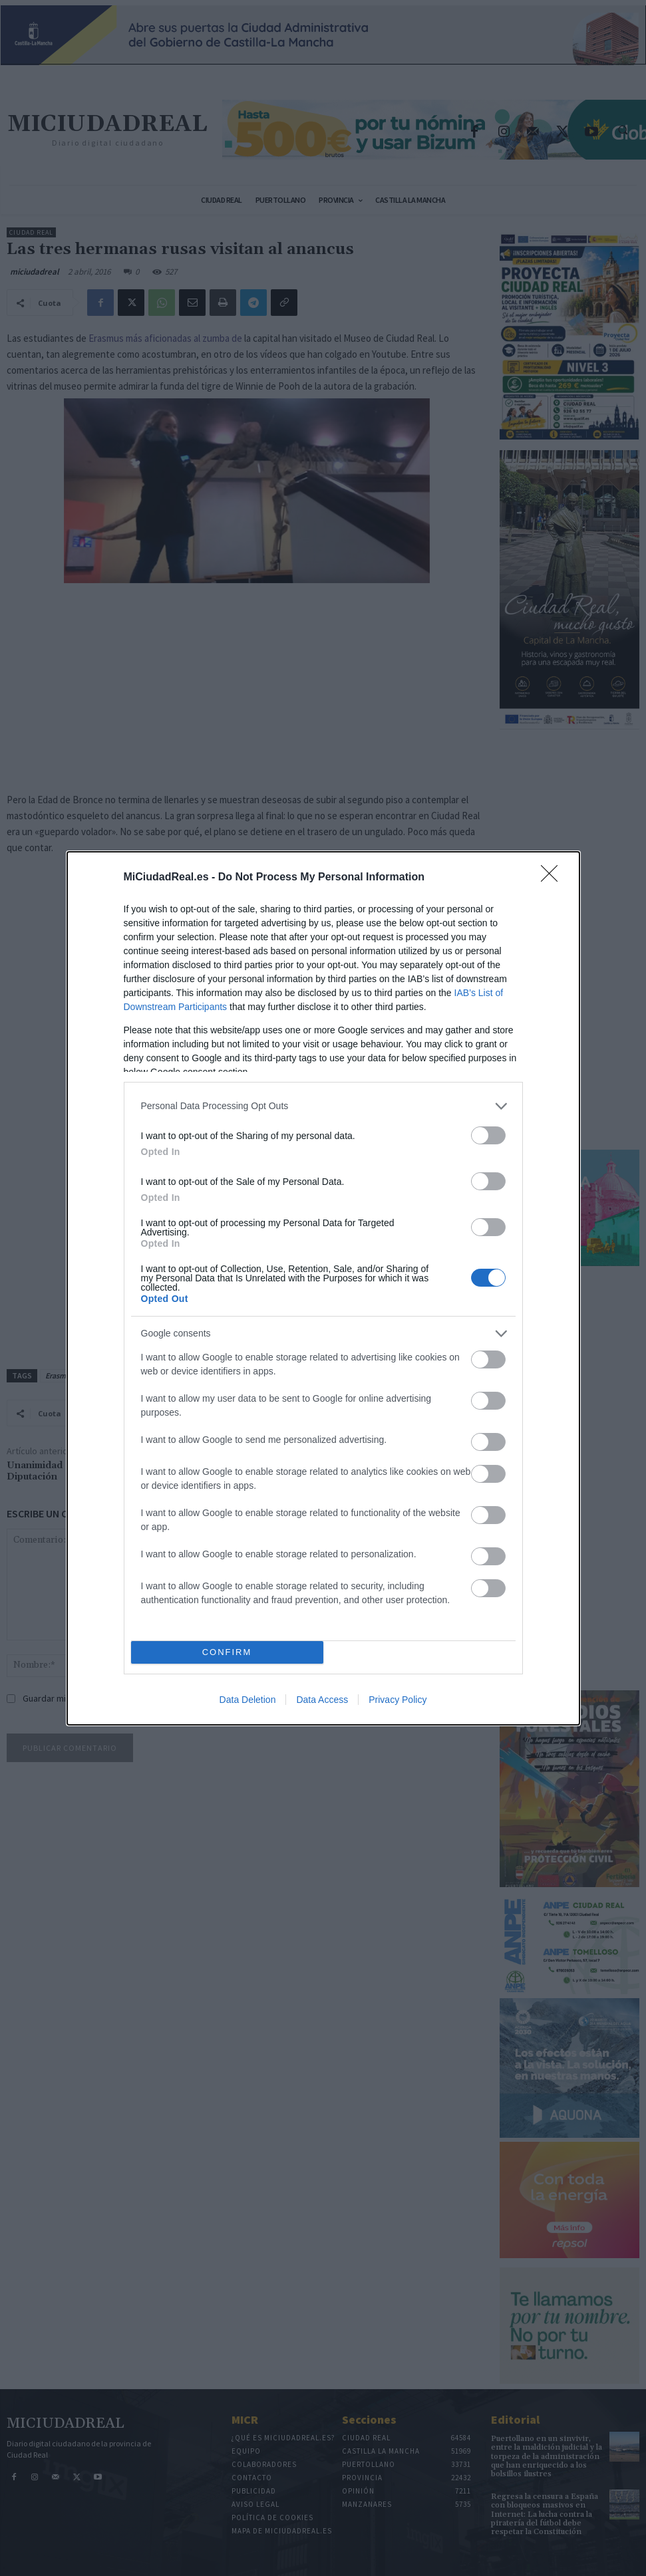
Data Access (322, 1699)
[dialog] (323, 1288)
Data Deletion (248, 1699)
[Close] (553, 877)
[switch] (488, 1135)
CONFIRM (227, 1652)
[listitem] (323, 1106)
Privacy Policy (397, 1699)
